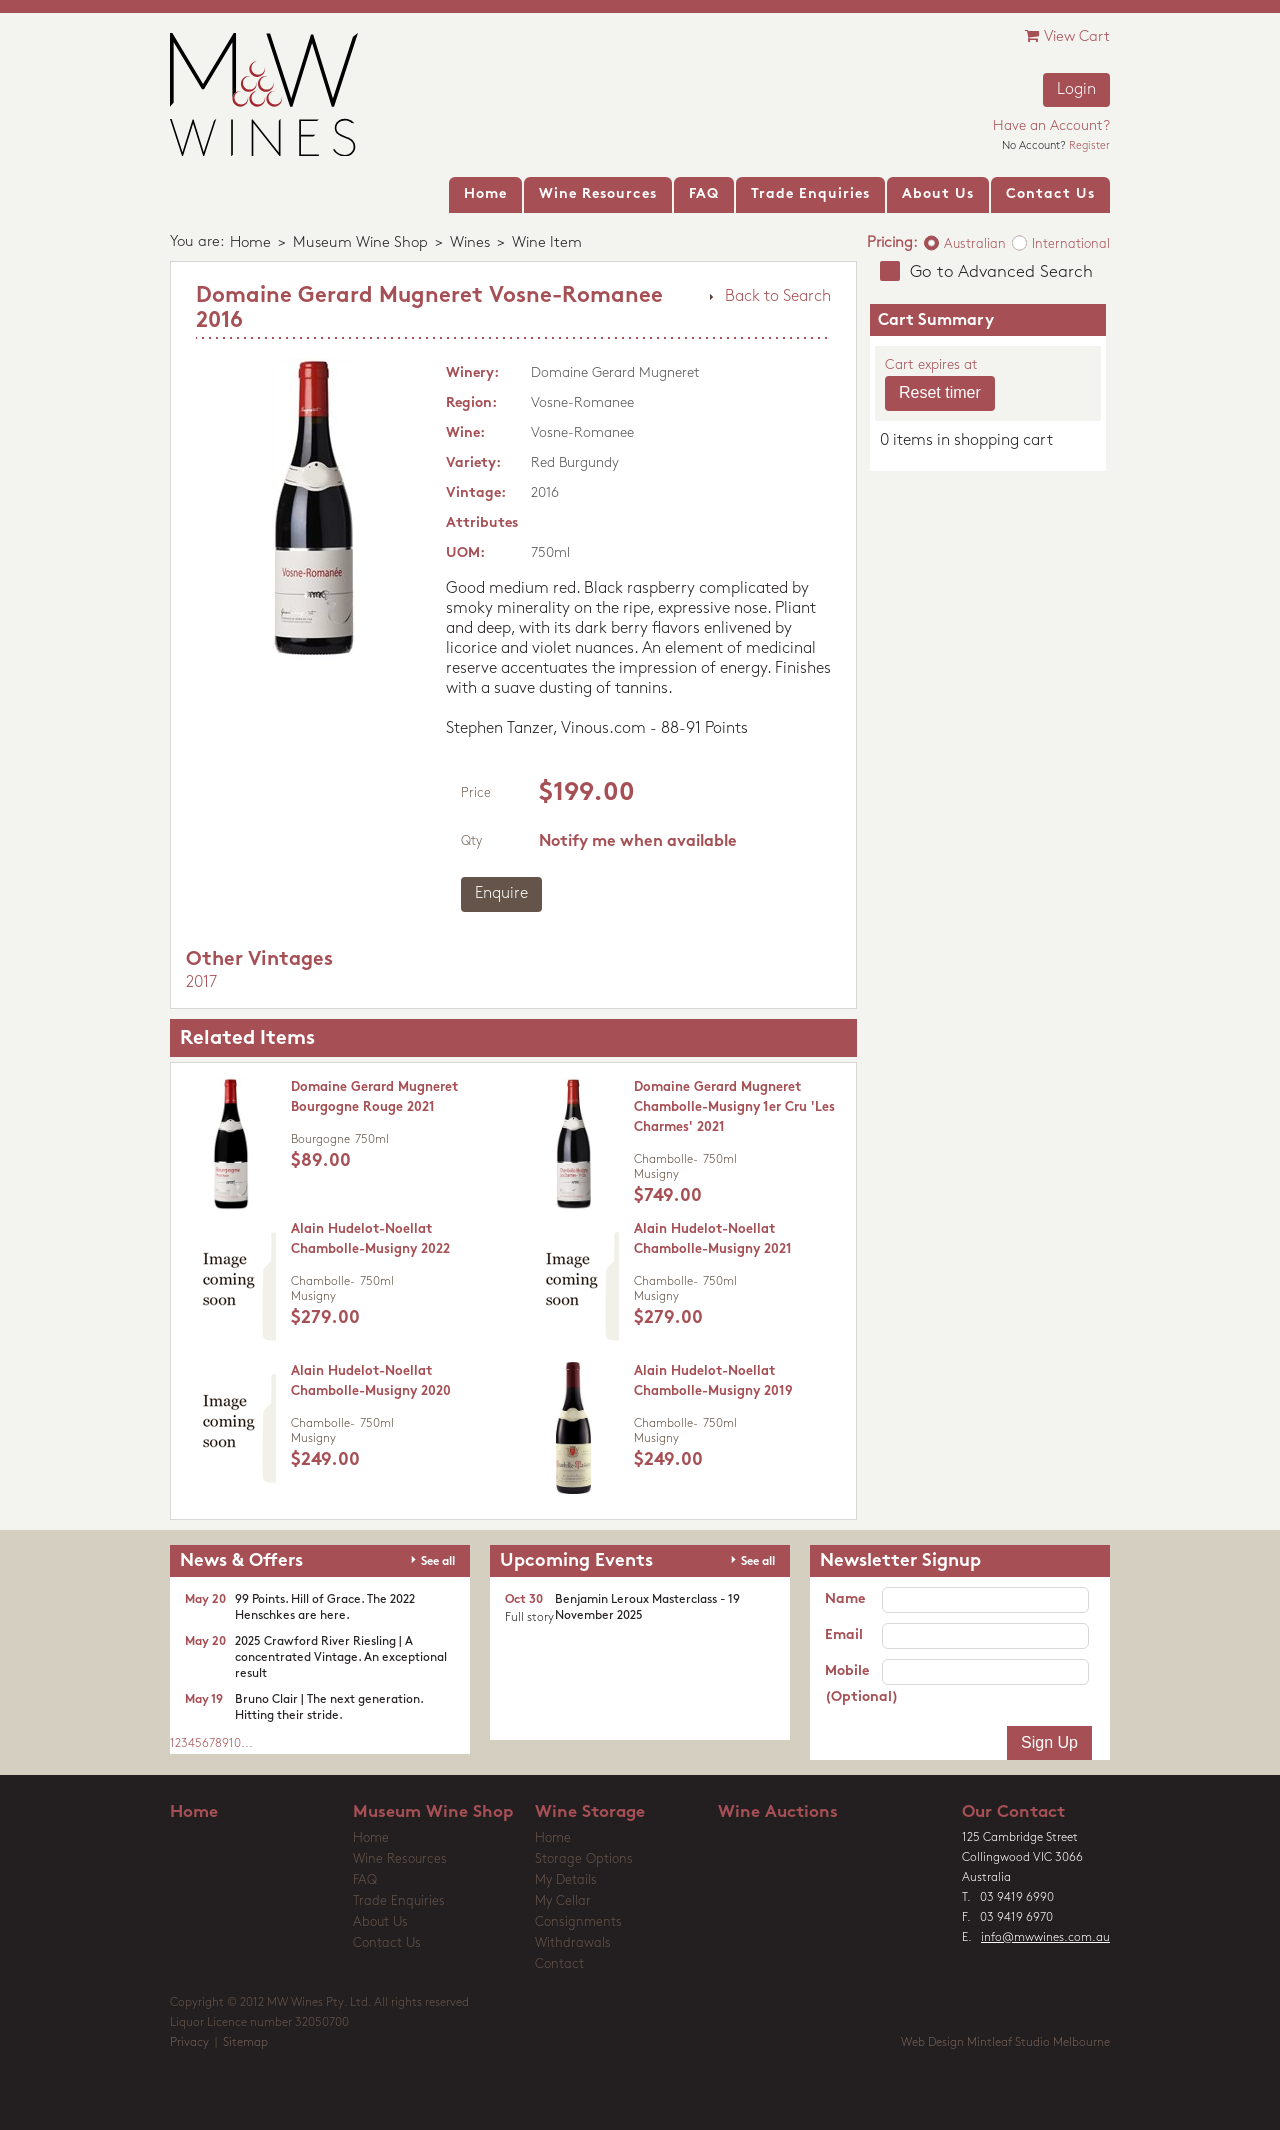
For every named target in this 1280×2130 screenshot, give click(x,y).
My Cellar (563, 1901)
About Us (380, 1922)
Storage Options (584, 1859)
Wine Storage (590, 1812)
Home (250, 243)
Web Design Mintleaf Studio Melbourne (1005, 2043)
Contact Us (387, 1943)
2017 (201, 983)
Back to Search (778, 297)
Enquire (501, 894)
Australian (975, 244)
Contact (559, 1964)
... (247, 1744)
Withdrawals (573, 1943)
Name (845, 1599)
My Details (566, 1880)
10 (235, 1744)
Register (1089, 146)
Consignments (578, 1922)
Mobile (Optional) (853, 1684)
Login (1076, 90)
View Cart (1067, 36)
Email (844, 1635)
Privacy (189, 2043)
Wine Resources (400, 1859)
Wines (470, 243)
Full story (529, 1618)
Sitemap (245, 2043)
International (1071, 244)
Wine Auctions (778, 1812)
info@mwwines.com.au (1045, 1938)
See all (438, 1562)
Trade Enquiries (399, 1901)
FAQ (365, 1880)
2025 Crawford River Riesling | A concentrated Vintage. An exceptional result (341, 1658)
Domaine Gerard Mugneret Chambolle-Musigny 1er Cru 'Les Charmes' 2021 (734, 1107)
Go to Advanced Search (1001, 272)
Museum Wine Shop (360, 243)
